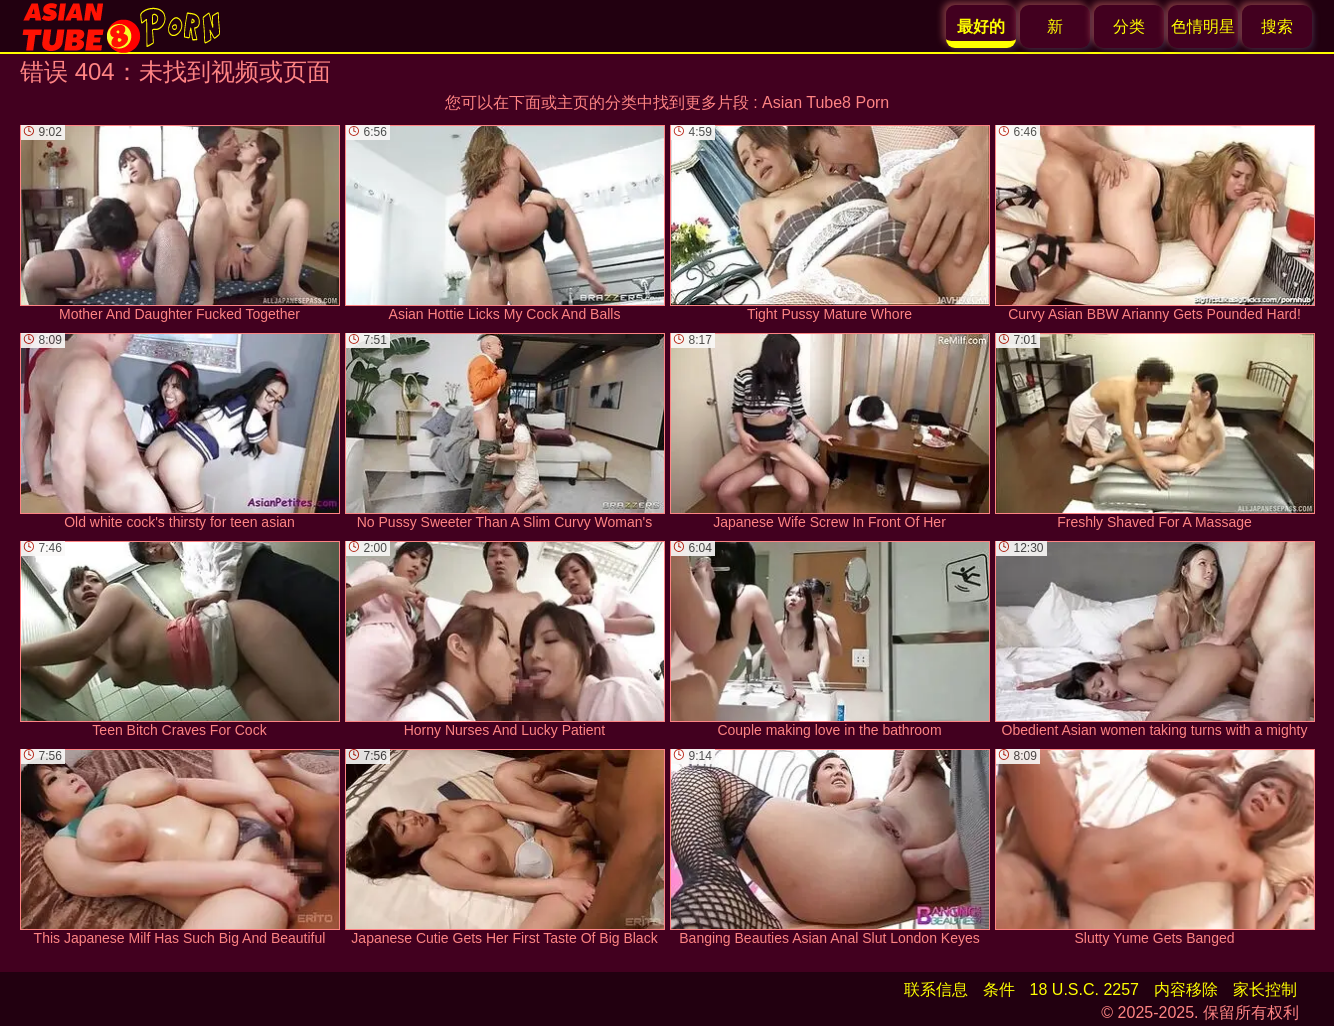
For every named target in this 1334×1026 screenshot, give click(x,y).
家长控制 (1265, 989)
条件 (999, 989)
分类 (1129, 26)
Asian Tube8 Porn (825, 102)
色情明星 (1203, 26)
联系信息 (936, 989)
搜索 (1277, 26)
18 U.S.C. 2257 (1084, 989)
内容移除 (1186, 989)
